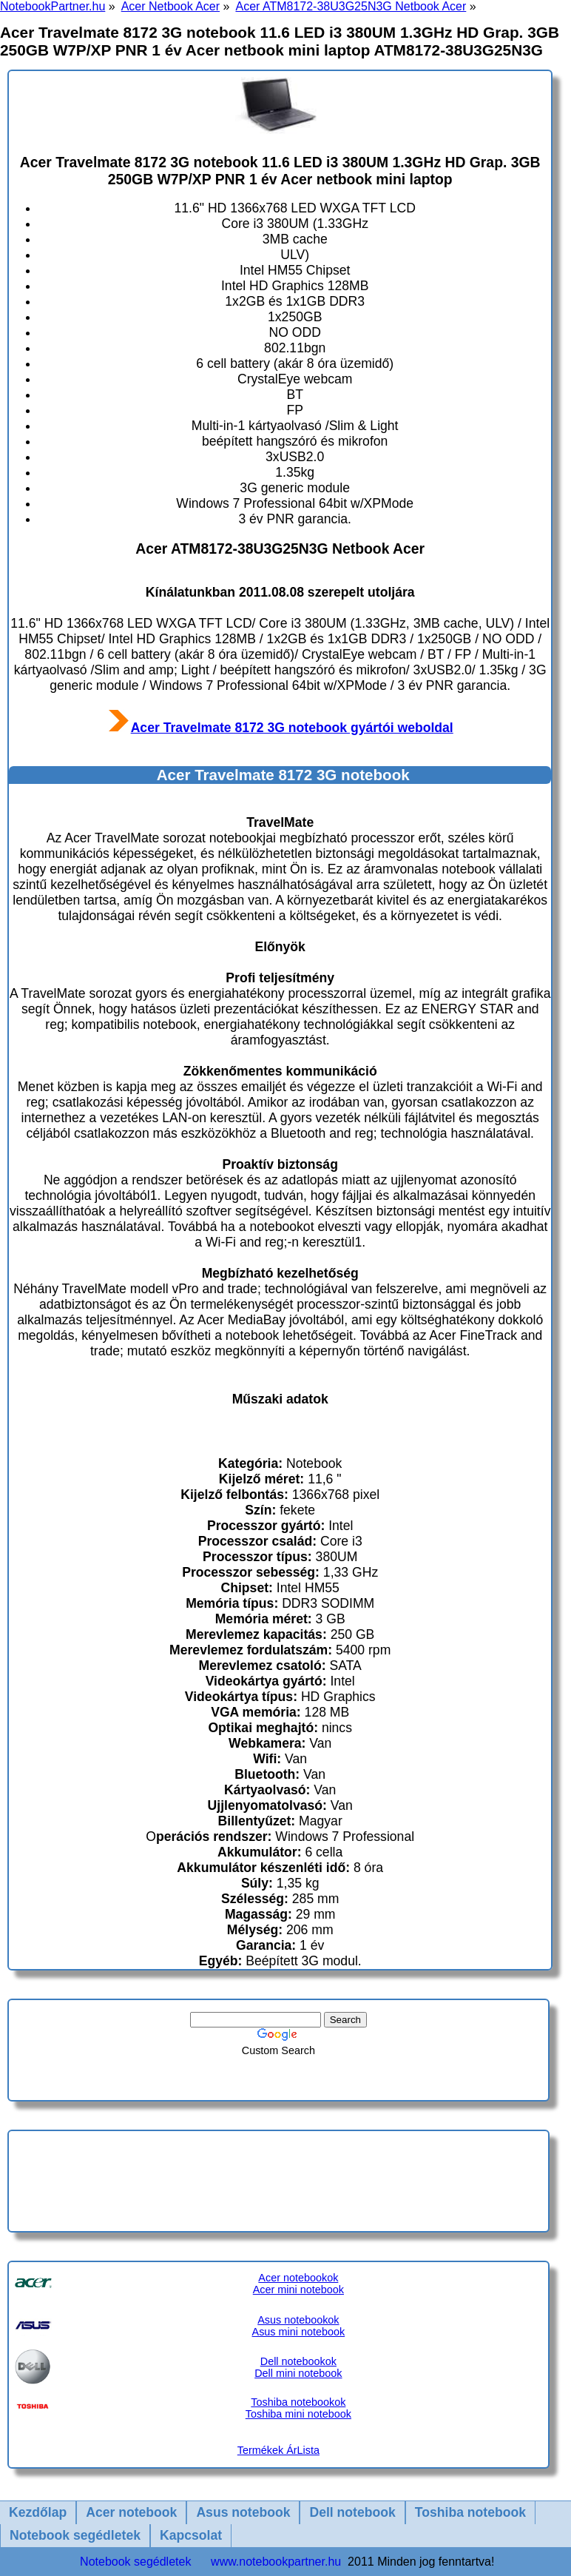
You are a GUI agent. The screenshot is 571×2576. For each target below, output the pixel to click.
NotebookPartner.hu (52, 6)
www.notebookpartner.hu (276, 2561)
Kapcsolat (191, 2535)
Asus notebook (243, 2512)
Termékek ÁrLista (278, 2450)
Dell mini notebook (298, 2373)
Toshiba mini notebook (298, 2414)
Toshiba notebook (470, 2512)
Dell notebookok (298, 2361)
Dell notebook (352, 2512)
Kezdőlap (38, 2512)
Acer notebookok (298, 2278)
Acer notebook (131, 2512)
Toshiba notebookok (298, 2402)
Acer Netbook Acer (170, 6)
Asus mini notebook (298, 2332)
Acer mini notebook (298, 2289)
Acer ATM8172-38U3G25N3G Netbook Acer (350, 6)
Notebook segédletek (75, 2535)
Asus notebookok (298, 2320)
